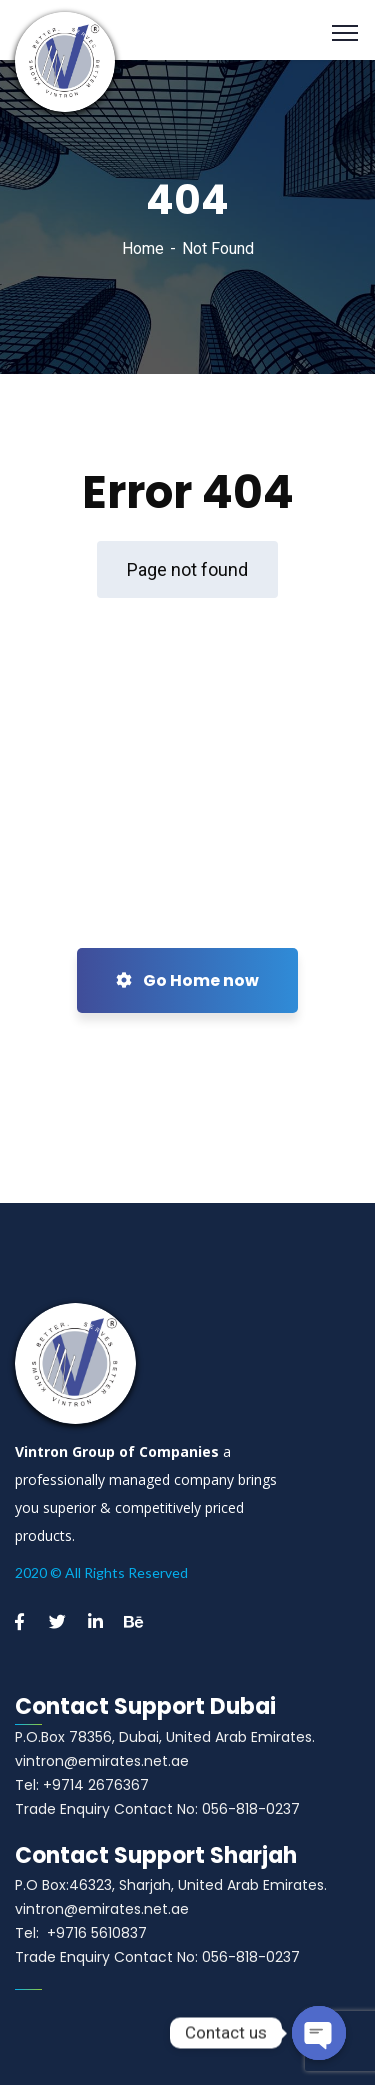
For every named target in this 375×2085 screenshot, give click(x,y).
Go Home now (187, 980)
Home (143, 248)
